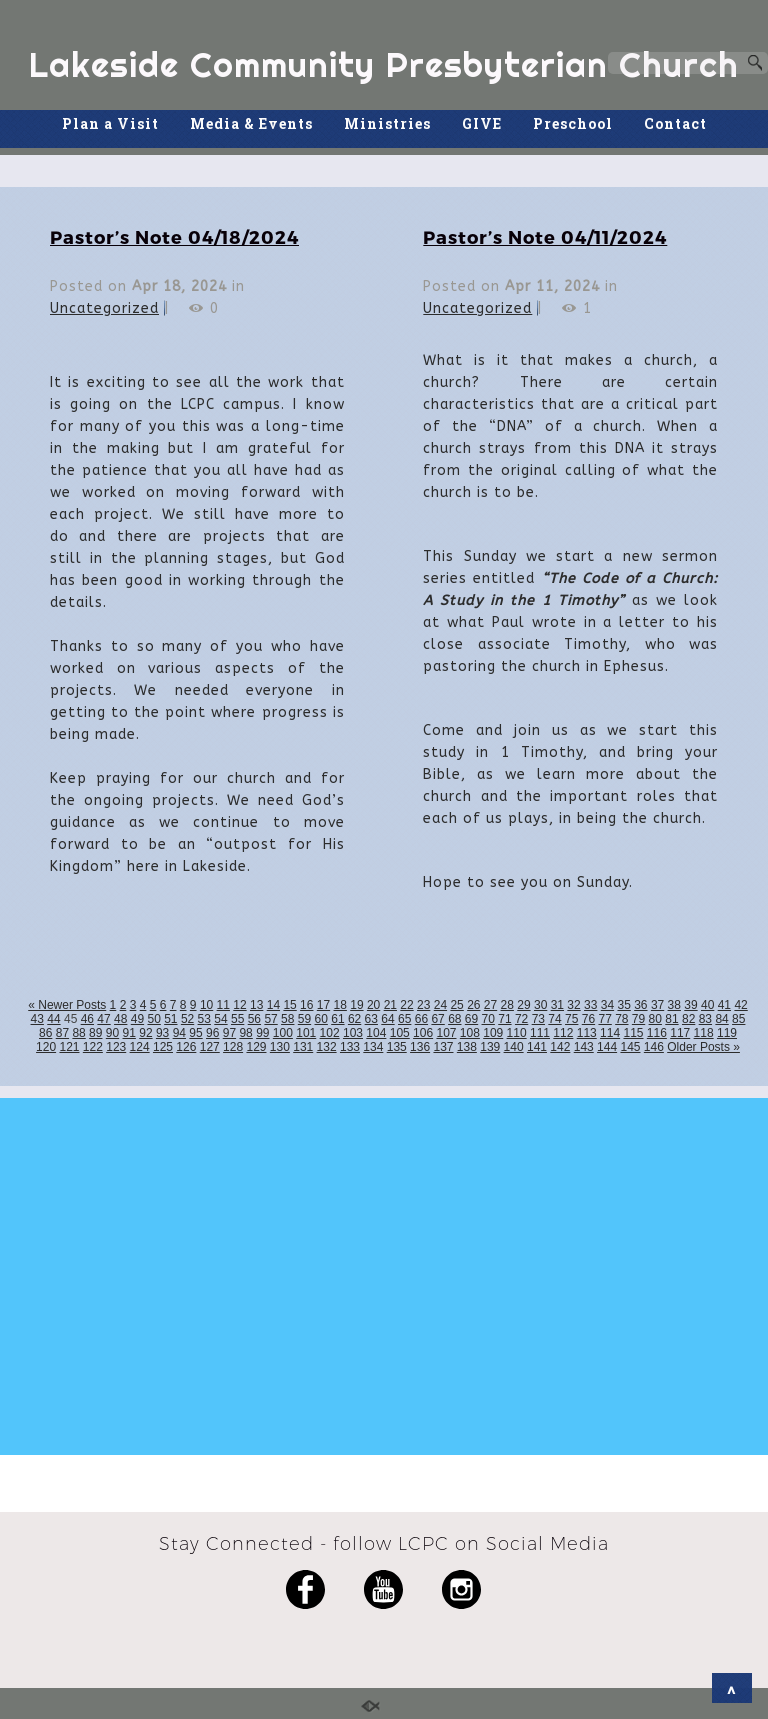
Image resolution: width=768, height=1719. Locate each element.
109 (493, 1033)
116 (657, 1033)
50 (153, 1019)
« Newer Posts (67, 1005)
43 (37, 1019)
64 (387, 1019)
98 (245, 1033)
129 (256, 1047)
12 (239, 1005)
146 (654, 1047)
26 (473, 1005)
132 (327, 1047)
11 (223, 1005)
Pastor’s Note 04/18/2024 (174, 236)
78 (621, 1019)
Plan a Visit (110, 123)
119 (727, 1033)
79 (638, 1019)
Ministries (387, 123)
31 (557, 1005)
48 (120, 1019)
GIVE (482, 123)
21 (390, 1005)
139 (490, 1047)
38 (674, 1005)
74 (554, 1019)
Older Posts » (703, 1047)
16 (306, 1005)
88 (78, 1033)
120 (46, 1047)
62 (354, 1019)
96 (212, 1033)
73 (538, 1019)
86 (45, 1033)
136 (420, 1047)
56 (254, 1019)
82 (688, 1019)
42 (740, 1005)
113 (587, 1033)
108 (470, 1033)
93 (162, 1033)
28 (507, 1005)
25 (456, 1005)
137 (443, 1047)
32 (573, 1005)
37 (657, 1005)
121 (69, 1047)
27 (490, 1005)
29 (523, 1005)
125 (163, 1047)
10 (206, 1005)
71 (504, 1019)
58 (287, 1019)
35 (623, 1005)
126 (186, 1047)
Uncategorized (104, 308)
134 (373, 1047)
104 (376, 1033)
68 (454, 1019)
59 (304, 1019)
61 (337, 1019)
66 (421, 1019)
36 (640, 1005)
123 (116, 1047)
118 (704, 1033)
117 (680, 1033)
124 (140, 1047)
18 (340, 1005)
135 (397, 1047)
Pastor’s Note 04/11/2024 (545, 236)
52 (187, 1019)
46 (87, 1019)
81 (671, 1019)
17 (323, 1005)
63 (371, 1019)
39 (690, 1005)
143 (584, 1047)
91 (129, 1033)
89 (95, 1033)
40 (707, 1005)
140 (514, 1047)
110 (517, 1033)
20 (373, 1005)
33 (590, 1005)
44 (53, 1019)
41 (724, 1005)
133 (350, 1047)
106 (423, 1033)
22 (406, 1005)
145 (630, 1047)
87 (62, 1033)
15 (289, 1005)
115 (633, 1033)
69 (471, 1019)
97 (229, 1033)
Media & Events (251, 123)
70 (488, 1019)
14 (273, 1005)
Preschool (573, 123)
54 (220, 1019)
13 (256, 1005)
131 (303, 1047)
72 (521, 1019)
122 (93, 1047)
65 (404, 1019)
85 (738, 1019)
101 (306, 1033)
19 (356, 1005)
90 (112, 1033)
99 (262, 1033)
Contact (675, 123)
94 (179, 1033)
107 (446, 1033)
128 (233, 1047)
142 (560, 1047)
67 (437, 1019)
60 (321, 1019)
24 (440, 1005)
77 (604, 1019)
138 (467, 1047)
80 (655, 1019)
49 (137, 1019)
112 (563, 1033)
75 (571, 1019)
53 (204, 1019)
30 (540, 1005)
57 (270, 1019)
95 (195, 1033)
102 (330, 1033)
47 (103, 1019)
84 (721, 1019)
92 (145, 1033)
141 (537, 1047)
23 (423, 1005)
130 (280, 1047)
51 (170, 1019)
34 (607, 1005)
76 (588, 1019)
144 (607, 1047)
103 (353, 1033)
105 (400, 1033)
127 (210, 1047)
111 (540, 1033)
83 (705, 1019)
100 (283, 1033)
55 (237, 1019)
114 (610, 1033)
